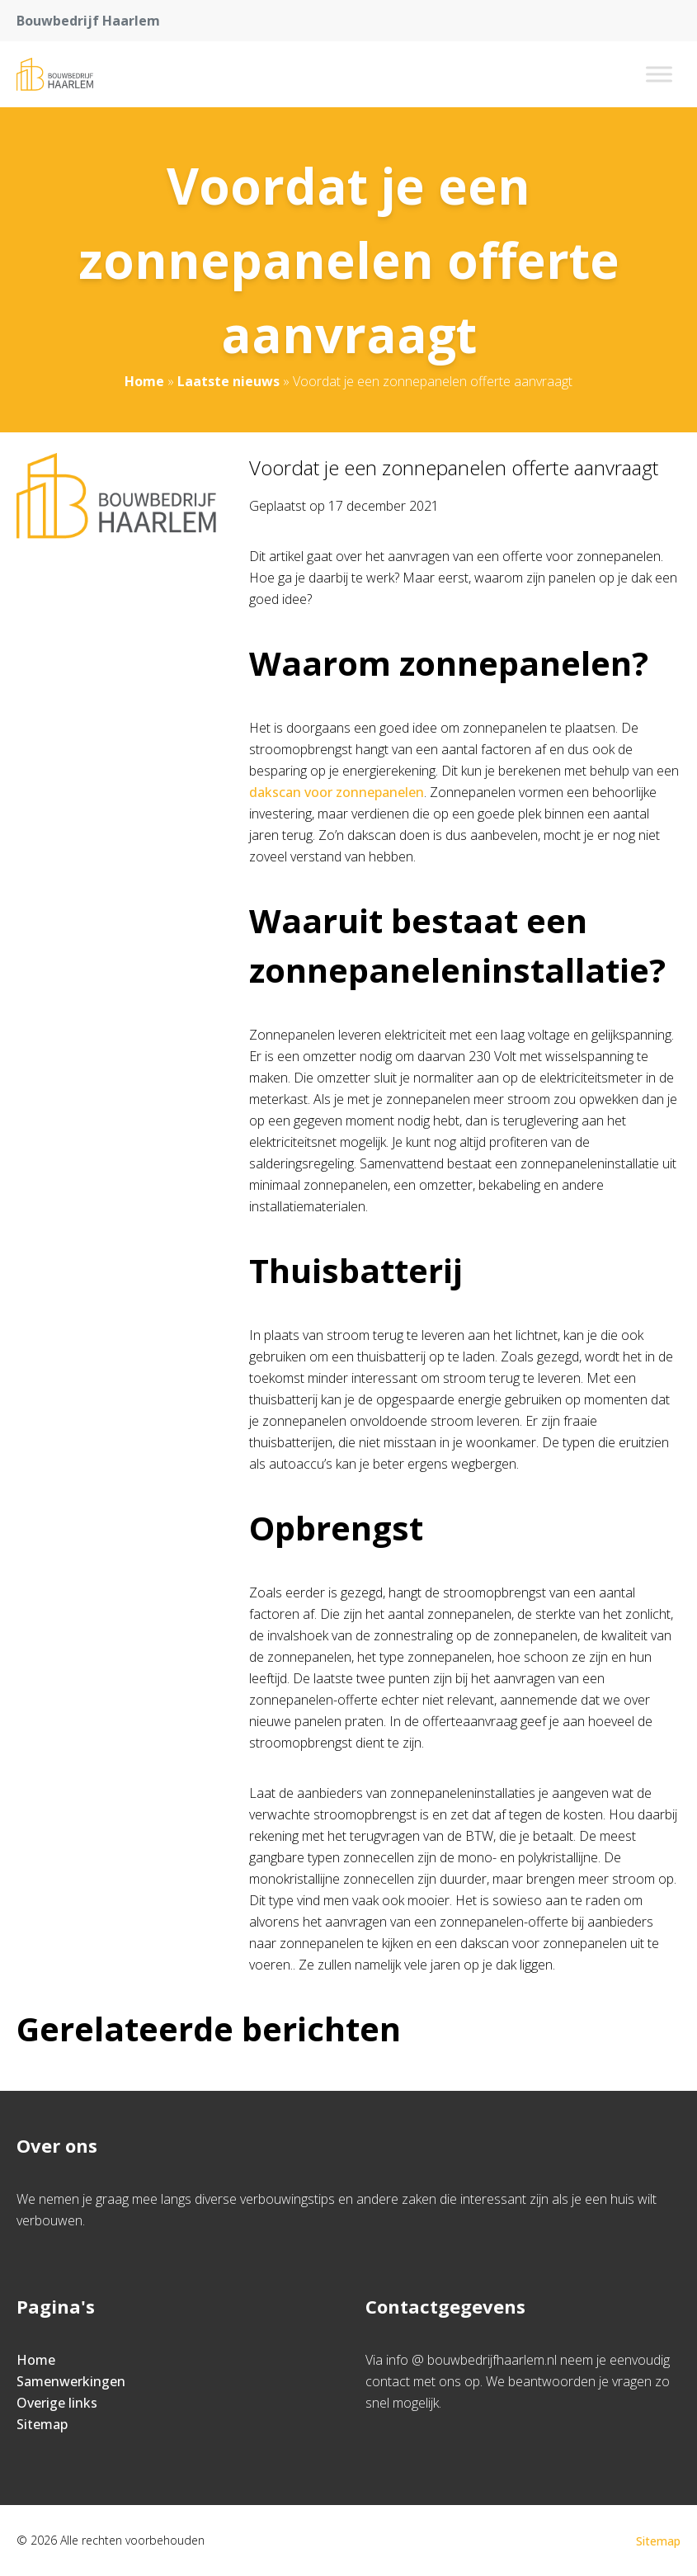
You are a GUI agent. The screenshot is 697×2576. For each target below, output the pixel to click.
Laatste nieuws (228, 381)
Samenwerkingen (70, 2381)
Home (144, 381)
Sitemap (42, 2424)
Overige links (56, 2403)
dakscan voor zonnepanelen (336, 792)
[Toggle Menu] (659, 74)
